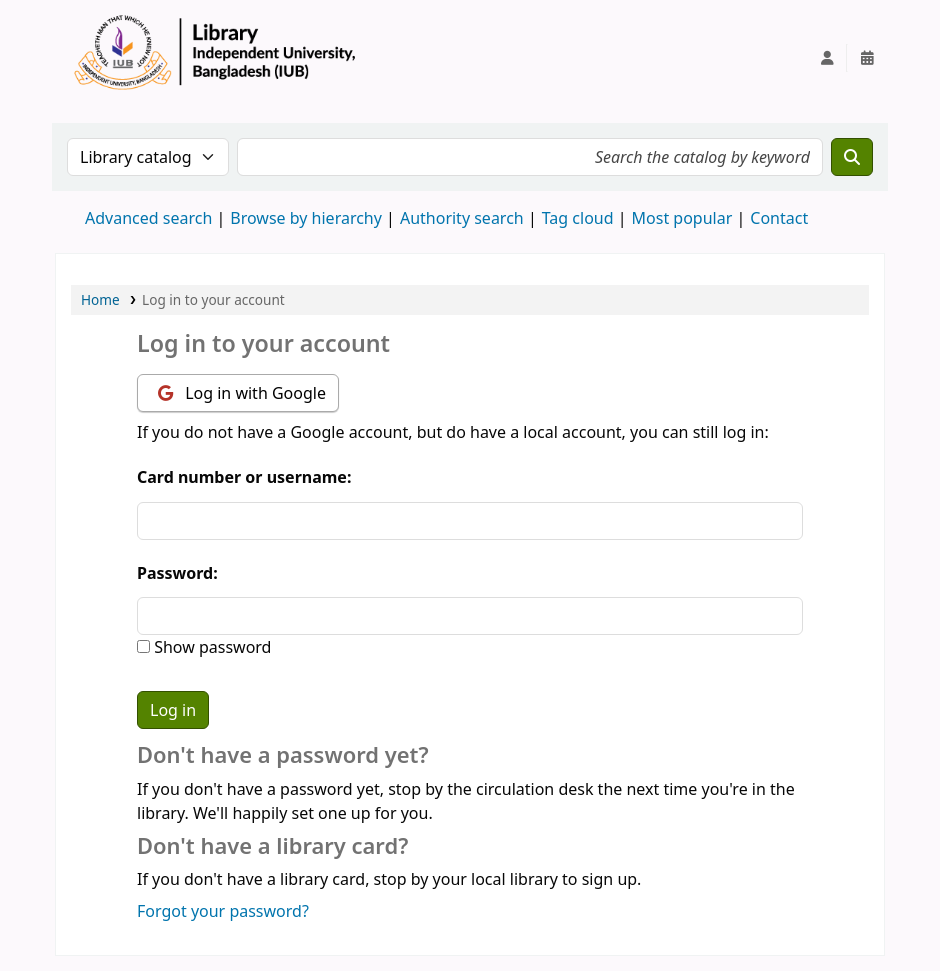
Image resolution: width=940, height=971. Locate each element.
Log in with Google (242, 393)
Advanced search (148, 218)
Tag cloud (578, 218)
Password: (177, 573)
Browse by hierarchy (306, 218)
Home (100, 299)
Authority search (462, 218)
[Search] (852, 157)
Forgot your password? (223, 911)
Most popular (682, 218)
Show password (210, 647)
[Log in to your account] (827, 58)
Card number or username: (244, 477)
